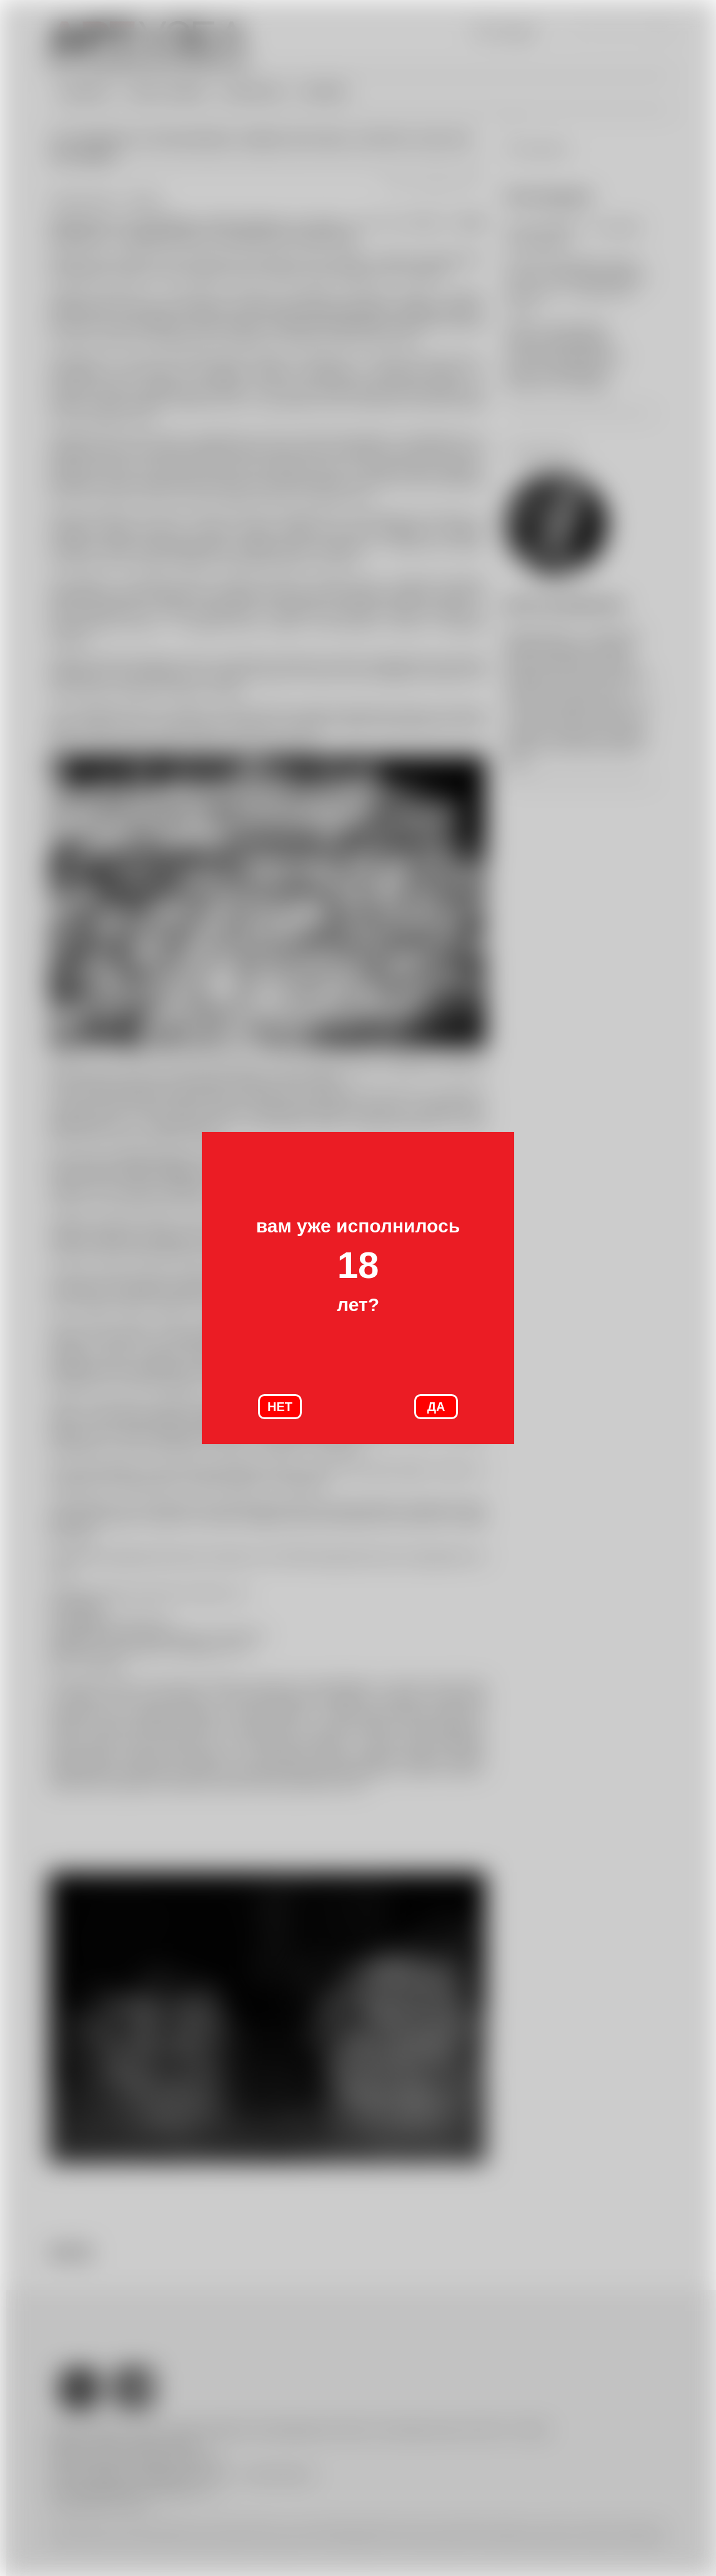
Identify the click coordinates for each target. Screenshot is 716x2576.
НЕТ (279, 1407)
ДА (436, 1407)
